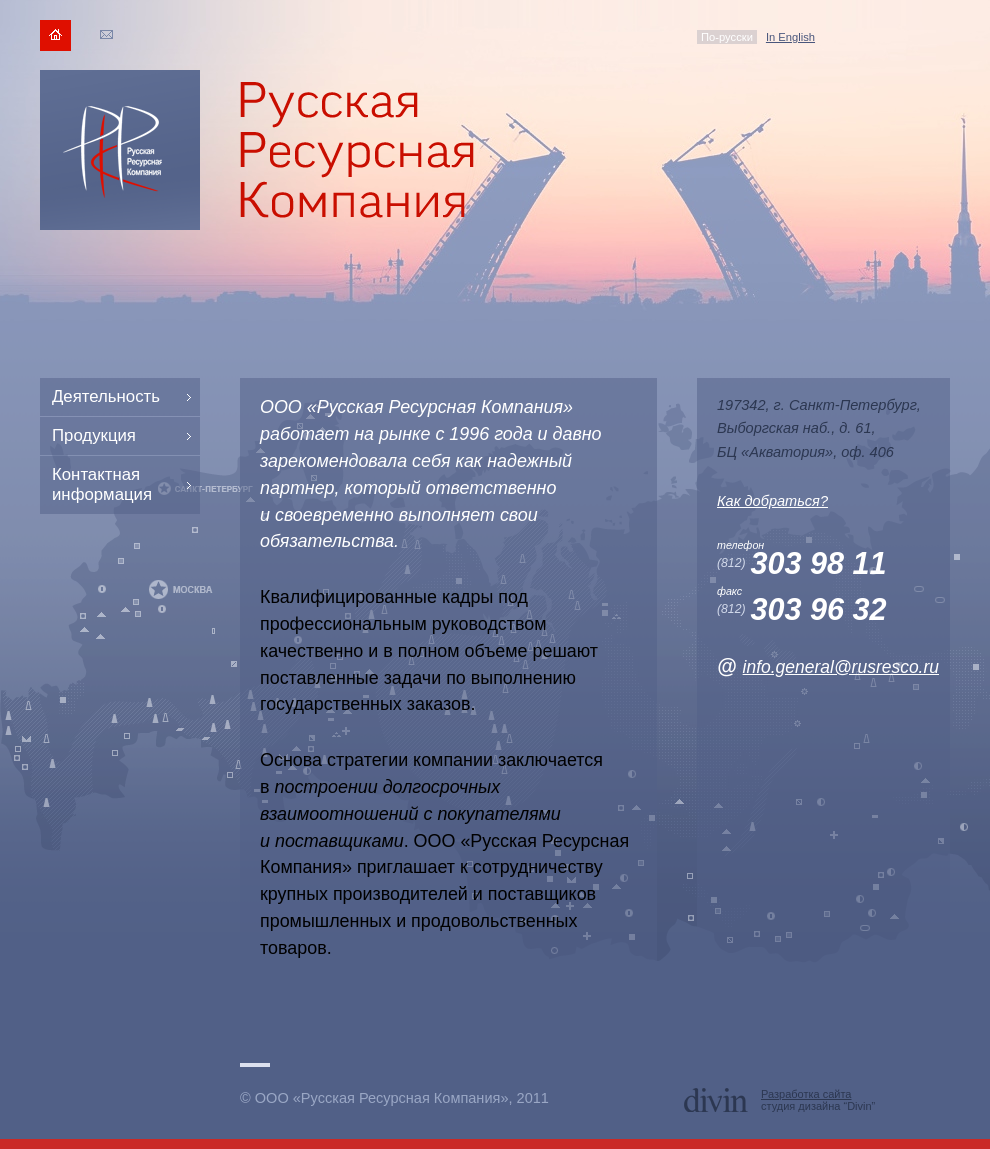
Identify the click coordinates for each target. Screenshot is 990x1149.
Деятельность (106, 396)
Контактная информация (102, 484)
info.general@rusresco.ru (841, 667)
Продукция (94, 435)
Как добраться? (772, 501)
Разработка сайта (806, 1094)
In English (790, 37)
